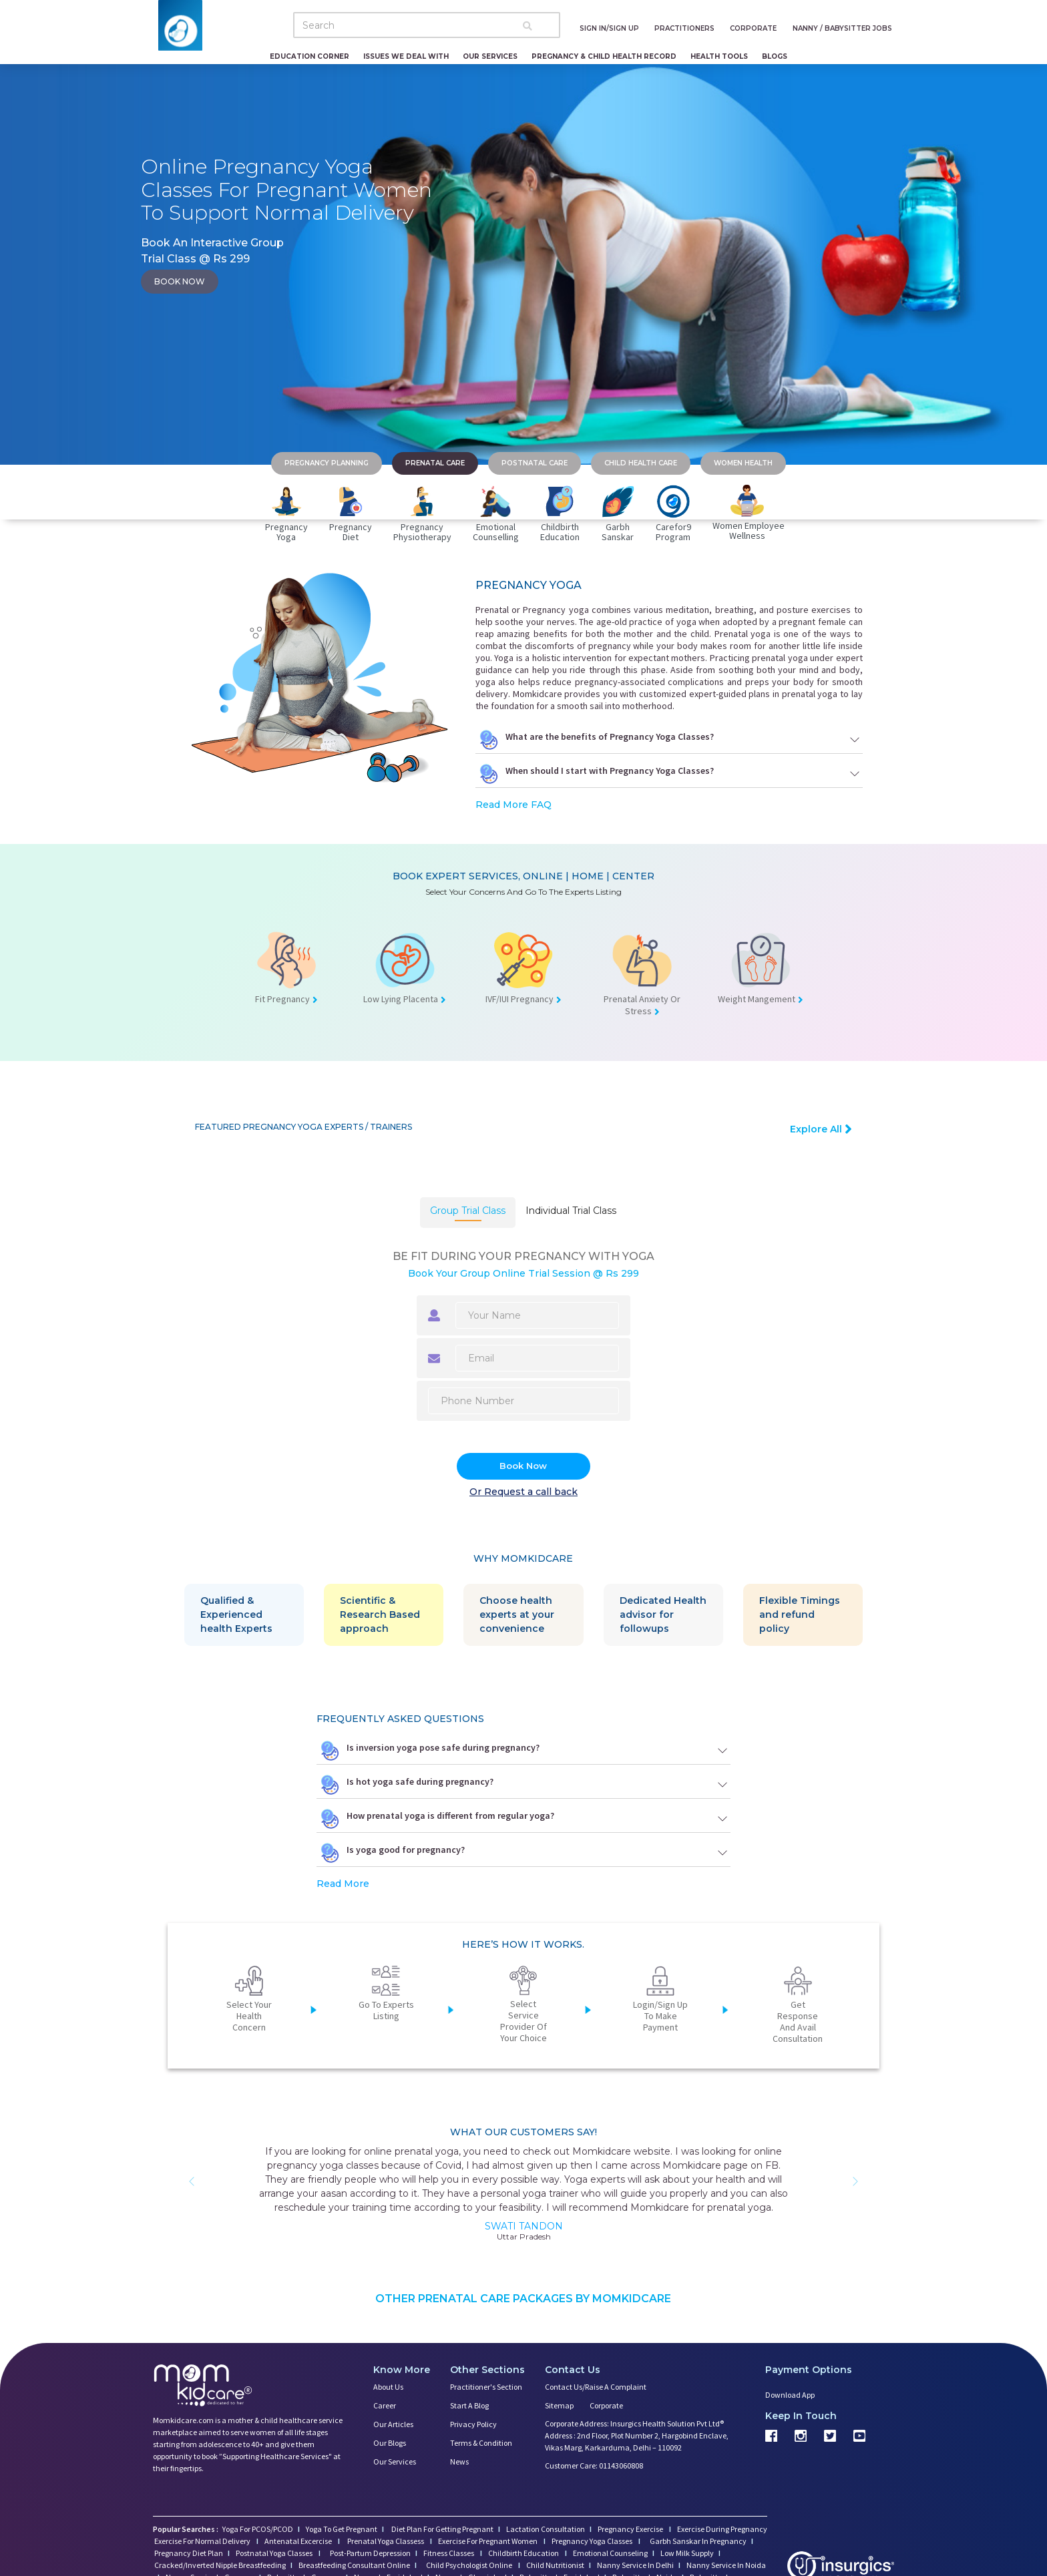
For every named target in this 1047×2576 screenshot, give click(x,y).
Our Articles (393, 2424)
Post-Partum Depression (370, 2553)
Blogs (774, 56)
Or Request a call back (523, 1492)
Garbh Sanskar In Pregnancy (698, 2541)
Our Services (490, 56)
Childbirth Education (524, 2553)
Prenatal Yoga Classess (385, 2541)
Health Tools (719, 56)
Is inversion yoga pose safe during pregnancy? (523, 1751)
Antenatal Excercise (298, 2541)
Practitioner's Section (486, 2387)
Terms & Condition (481, 2443)
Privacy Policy (473, 2424)
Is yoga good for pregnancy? (523, 1853)
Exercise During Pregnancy (722, 2529)
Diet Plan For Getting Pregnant (441, 2529)
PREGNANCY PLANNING (326, 463)
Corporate (606, 2405)
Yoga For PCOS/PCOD (257, 2529)
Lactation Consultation (545, 2529)
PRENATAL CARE (435, 463)
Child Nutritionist (555, 2565)
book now (179, 281)
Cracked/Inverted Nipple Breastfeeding (220, 2565)
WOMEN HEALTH (743, 463)
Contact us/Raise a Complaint (595, 2387)
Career (384, 2405)
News (459, 2461)
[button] (192, 2181)
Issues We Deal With (406, 56)
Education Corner (309, 56)
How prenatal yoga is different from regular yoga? (523, 1819)
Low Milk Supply (687, 2553)
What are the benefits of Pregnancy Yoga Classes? (669, 740)
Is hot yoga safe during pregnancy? (523, 1785)
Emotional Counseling (610, 2553)
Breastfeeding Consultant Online (354, 2565)
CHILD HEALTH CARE (640, 463)
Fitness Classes (449, 2553)
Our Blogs (389, 2443)
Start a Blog (469, 2405)
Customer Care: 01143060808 (594, 2465)
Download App (790, 2395)
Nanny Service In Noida (726, 2565)
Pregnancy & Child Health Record (604, 56)
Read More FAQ (513, 805)
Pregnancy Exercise (631, 2529)
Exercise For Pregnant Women (488, 2541)
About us (388, 2387)
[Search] (426, 25)
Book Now (523, 1465)
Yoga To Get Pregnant (341, 2529)
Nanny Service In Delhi (635, 2565)
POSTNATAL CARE (534, 463)
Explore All (821, 1129)
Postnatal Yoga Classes (275, 2553)
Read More (343, 1884)
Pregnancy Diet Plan (188, 2553)
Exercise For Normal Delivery (203, 2541)
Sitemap (559, 2405)
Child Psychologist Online (469, 2565)
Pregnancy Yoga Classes (593, 2541)
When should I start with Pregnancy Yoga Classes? (669, 774)
